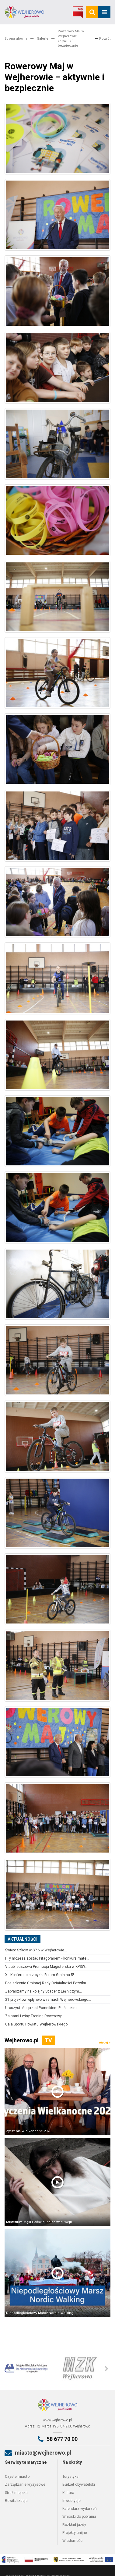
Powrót (102, 39)
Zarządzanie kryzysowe (25, 2484)
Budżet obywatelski (78, 2484)
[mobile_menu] (104, 12)
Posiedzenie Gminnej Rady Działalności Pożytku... (47, 1983)
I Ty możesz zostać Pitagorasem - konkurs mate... (47, 1958)
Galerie (42, 39)
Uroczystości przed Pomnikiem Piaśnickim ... (42, 2008)
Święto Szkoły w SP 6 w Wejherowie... (36, 1950)
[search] (92, 12)
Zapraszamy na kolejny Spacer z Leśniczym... (43, 1991)
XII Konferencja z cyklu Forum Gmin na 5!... (41, 1975)
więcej (104, 2042)
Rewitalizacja (16, 2501)
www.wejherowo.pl (57, 2420)
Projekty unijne (74, 2533)
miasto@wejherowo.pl (43, 2452)
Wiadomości (72, 2540)
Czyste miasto (17, 2476)
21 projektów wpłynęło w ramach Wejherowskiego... (48, 1999)
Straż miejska (16, 2493)
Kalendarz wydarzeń (79, 2508)
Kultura (68, 2493)
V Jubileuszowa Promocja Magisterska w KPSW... (46, 1966)
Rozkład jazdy (74, 2525)
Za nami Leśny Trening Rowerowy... (34, 2016)
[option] (31, 2368)
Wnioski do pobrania (79, 2516)
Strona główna (16, 39)
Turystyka (70, 2476)
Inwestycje (71, 2501)
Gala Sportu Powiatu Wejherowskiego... (37, 2024)
